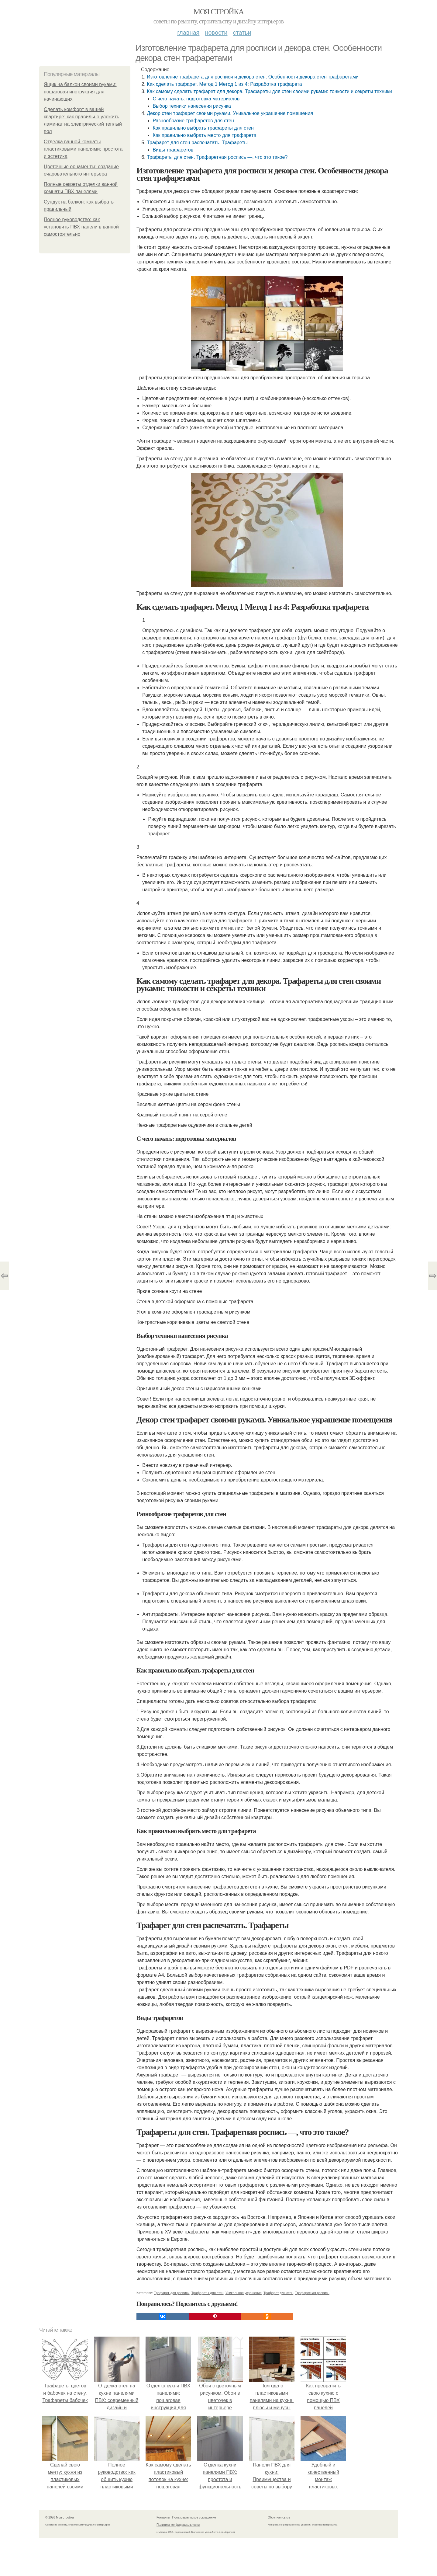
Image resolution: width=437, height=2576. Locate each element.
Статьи (242, 32)
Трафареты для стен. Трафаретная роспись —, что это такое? (217, 157)
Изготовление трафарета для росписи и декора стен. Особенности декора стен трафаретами (253, 76)
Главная (188, 32)
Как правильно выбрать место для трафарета (204, 135)
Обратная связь (279, 2517)
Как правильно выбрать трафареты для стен (203, 128)
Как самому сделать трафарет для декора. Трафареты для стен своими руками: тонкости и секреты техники (269, 91)
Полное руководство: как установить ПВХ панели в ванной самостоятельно (81, 227)
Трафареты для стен (207, 2293)
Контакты (163, 2517)
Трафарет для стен (278, 2293)
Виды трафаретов (173, 149)
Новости (216, 32)
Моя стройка (218, 11)
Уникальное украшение (243, 2293)
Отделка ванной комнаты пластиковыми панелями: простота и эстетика (83, 149)
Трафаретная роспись (312, 2293)
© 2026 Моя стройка (59, 2517)
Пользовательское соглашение (194, 2517)
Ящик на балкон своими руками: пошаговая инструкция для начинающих (80, 92)
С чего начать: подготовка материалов (196, 98)
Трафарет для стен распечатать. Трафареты (197, 142)
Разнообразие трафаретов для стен (193, 120)
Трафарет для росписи (172, 2293)
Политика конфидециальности (178, 2524)
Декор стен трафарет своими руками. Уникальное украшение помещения (230, 113)
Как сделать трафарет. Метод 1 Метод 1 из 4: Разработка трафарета (224, 84)
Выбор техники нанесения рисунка (192, 106)
